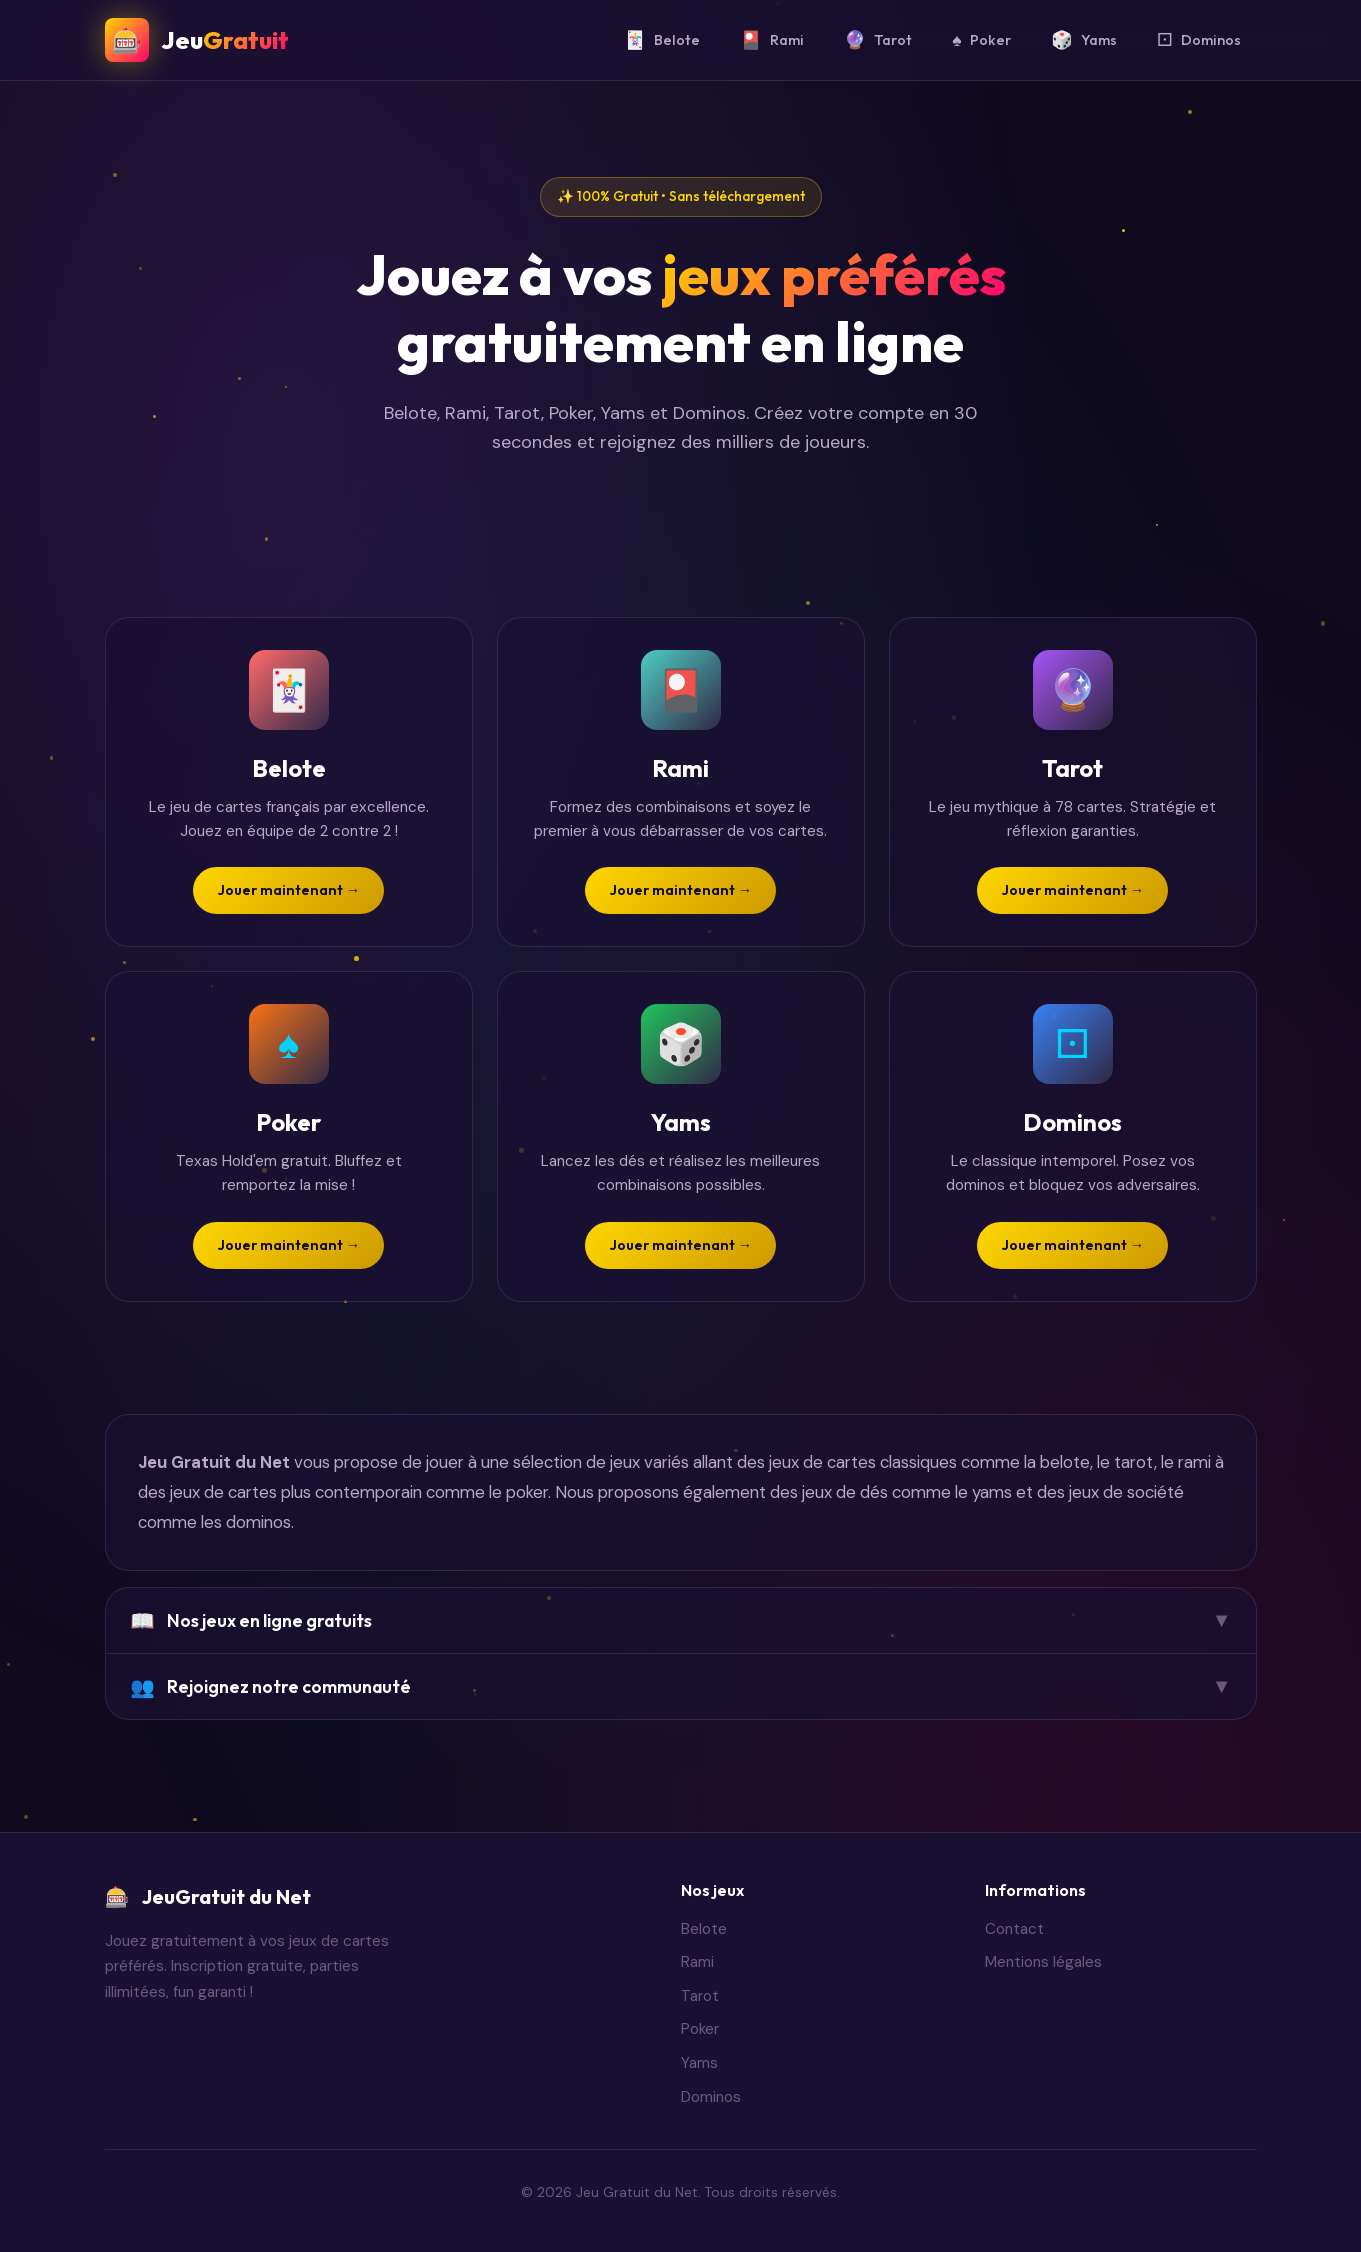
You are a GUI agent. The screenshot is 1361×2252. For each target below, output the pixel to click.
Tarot (878, 40)
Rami (772, 40)
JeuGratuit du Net (208, 1897)
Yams (1084, 40)
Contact (1014, 1929)
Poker (981, 40)
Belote (662, 40)
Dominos (1199, 40)
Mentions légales (1043, 1962)
